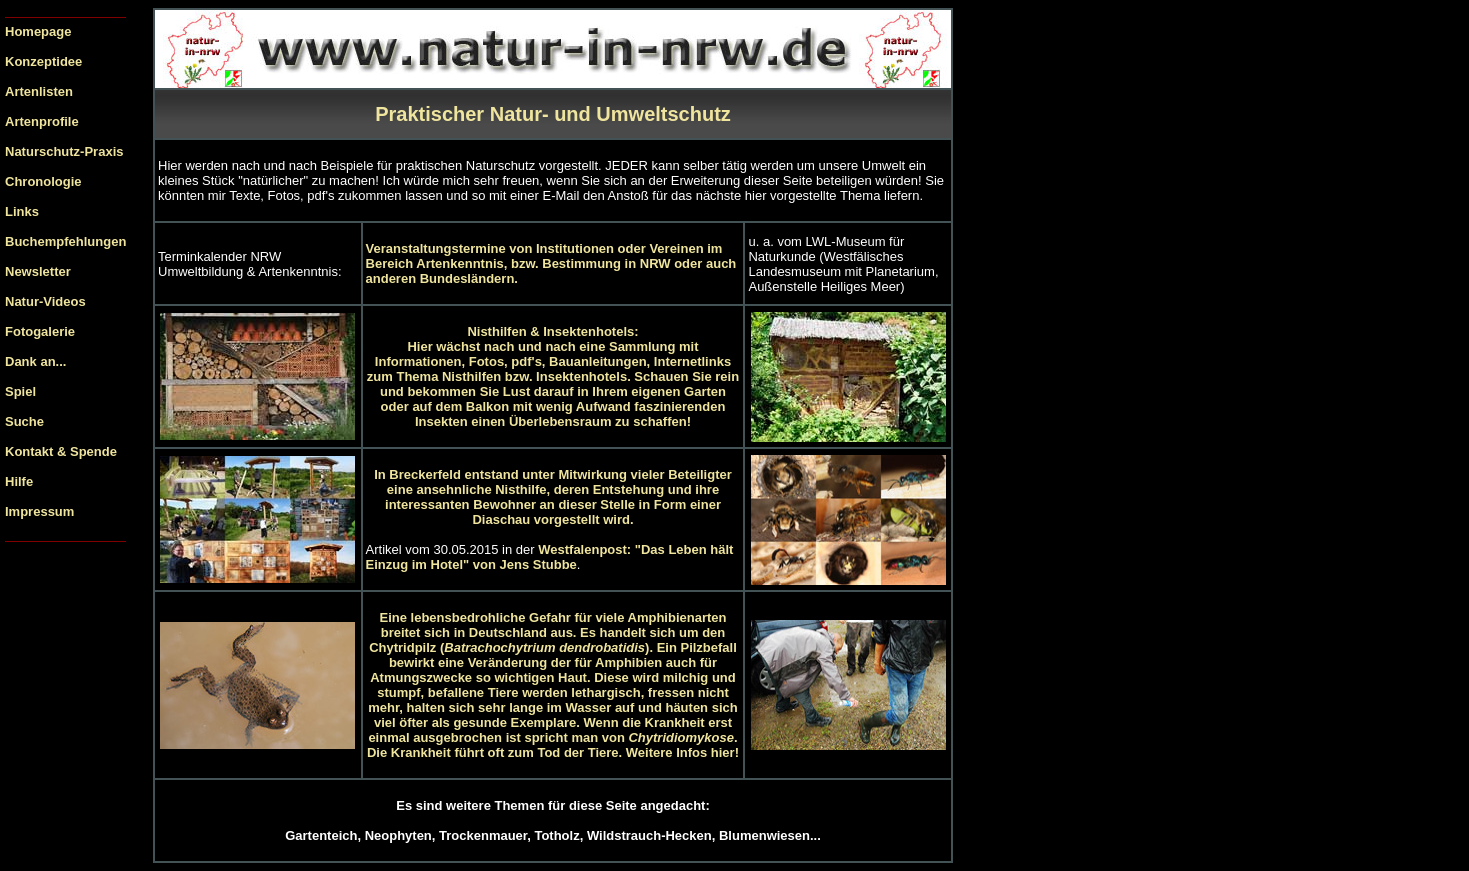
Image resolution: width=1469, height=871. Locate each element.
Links (22, 211)
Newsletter (38, 271)
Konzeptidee (43, 61)
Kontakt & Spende (61, 451)
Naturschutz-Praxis (64, 151)
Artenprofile (42, 121)
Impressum (39, 511)
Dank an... (35, 361)
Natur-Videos (45, 301)
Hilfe (19, 481)
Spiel (20, 391)
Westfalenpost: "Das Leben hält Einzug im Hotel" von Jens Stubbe (550, 557)
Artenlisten (39, 91)
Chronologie (43, 181)
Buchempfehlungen (65, 241)
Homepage (38, 31)
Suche (24, 421)
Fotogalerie (40, 331)
